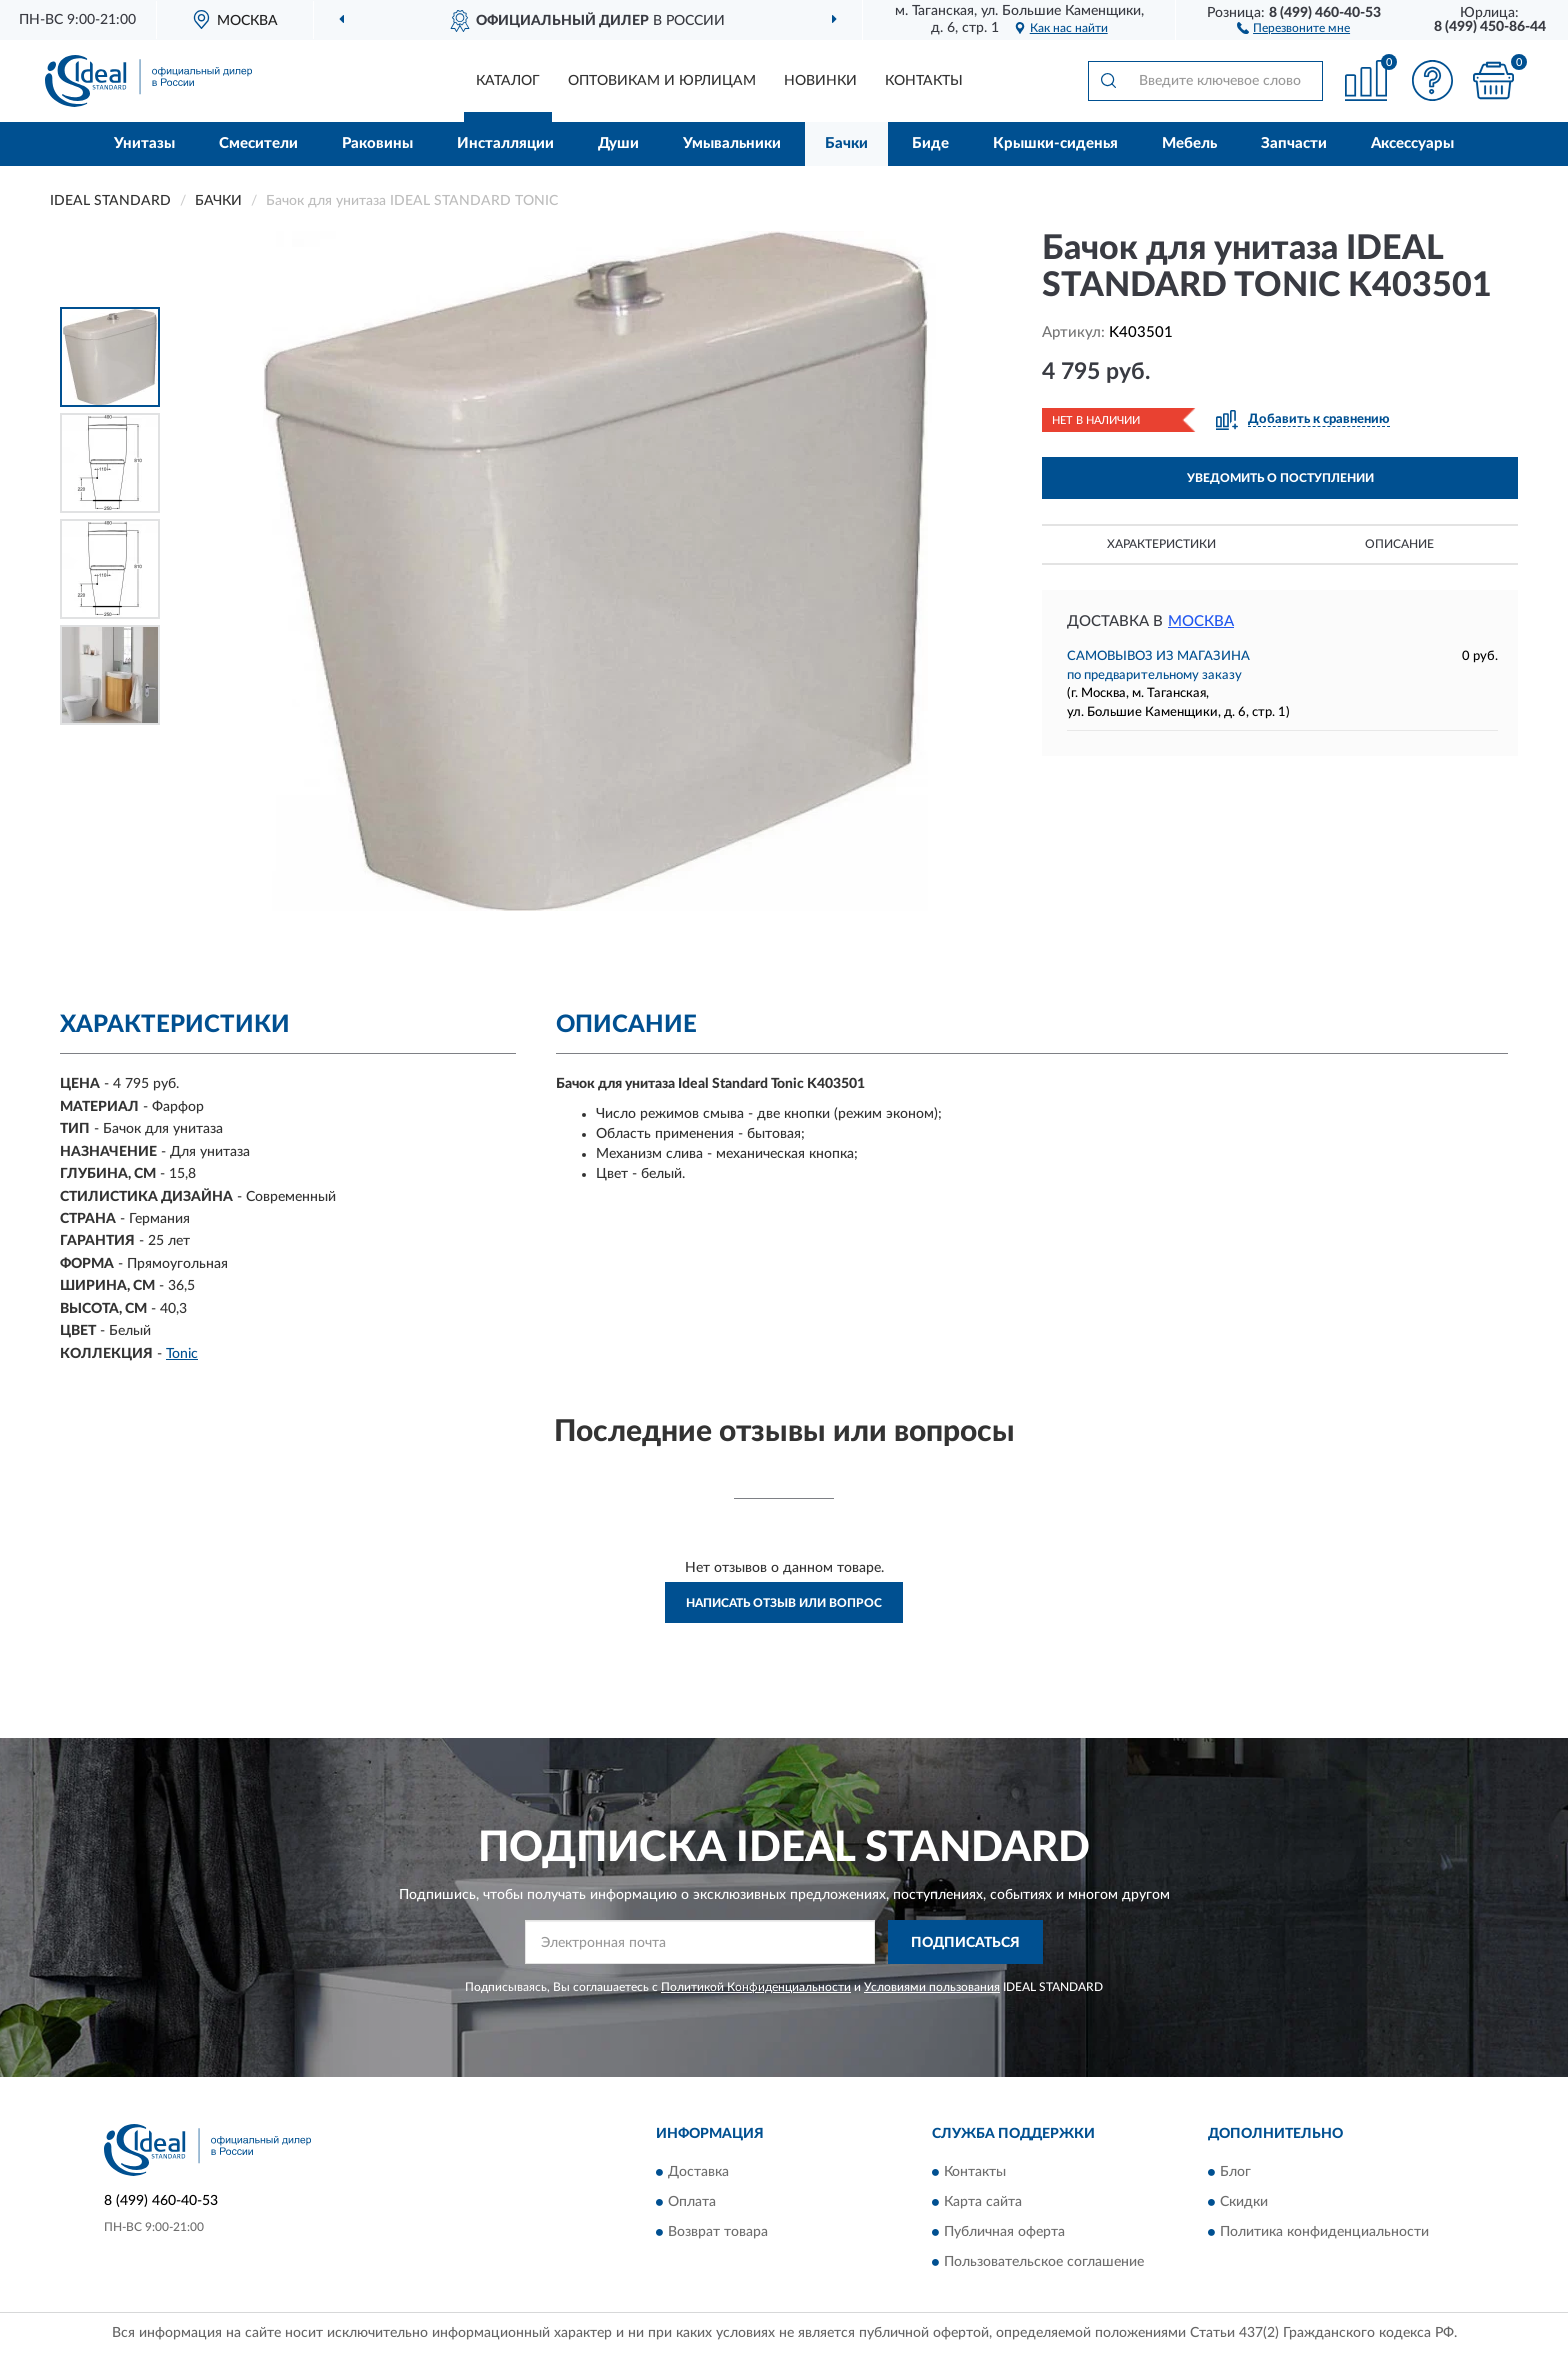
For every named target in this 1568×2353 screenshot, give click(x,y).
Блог (1235, 2172)
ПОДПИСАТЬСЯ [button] (965, 1943)
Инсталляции (505, 143)
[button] (1293, 27)
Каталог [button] (508, 81)
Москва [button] (1201, 621)
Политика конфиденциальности (1324, 2232)
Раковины (377, 143)
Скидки (1244, 2202)
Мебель (1189, 143)
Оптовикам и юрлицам (662, 81)
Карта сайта (983, 2202)
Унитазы (144, 143)
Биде (930, 143)
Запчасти (1294, 143)
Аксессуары (1412, 143)
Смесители (258, 143)
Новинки (820, 81)
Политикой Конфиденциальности (756, 1987)
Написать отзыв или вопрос (784, 1603)
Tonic (182, 1354)
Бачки (846, 143)
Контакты (924, 81)
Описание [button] (1399, 544)
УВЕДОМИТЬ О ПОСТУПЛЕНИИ (1280, 478)
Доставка (698, 2172)
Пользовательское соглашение (1044, 2262)
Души (618, 143)
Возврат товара (718, 2232)
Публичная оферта (1004, 2232)
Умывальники (732, 143)
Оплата (692, 2202)
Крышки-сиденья (1055, 143)
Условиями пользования (932, 1987)
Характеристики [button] (1161, 544)
